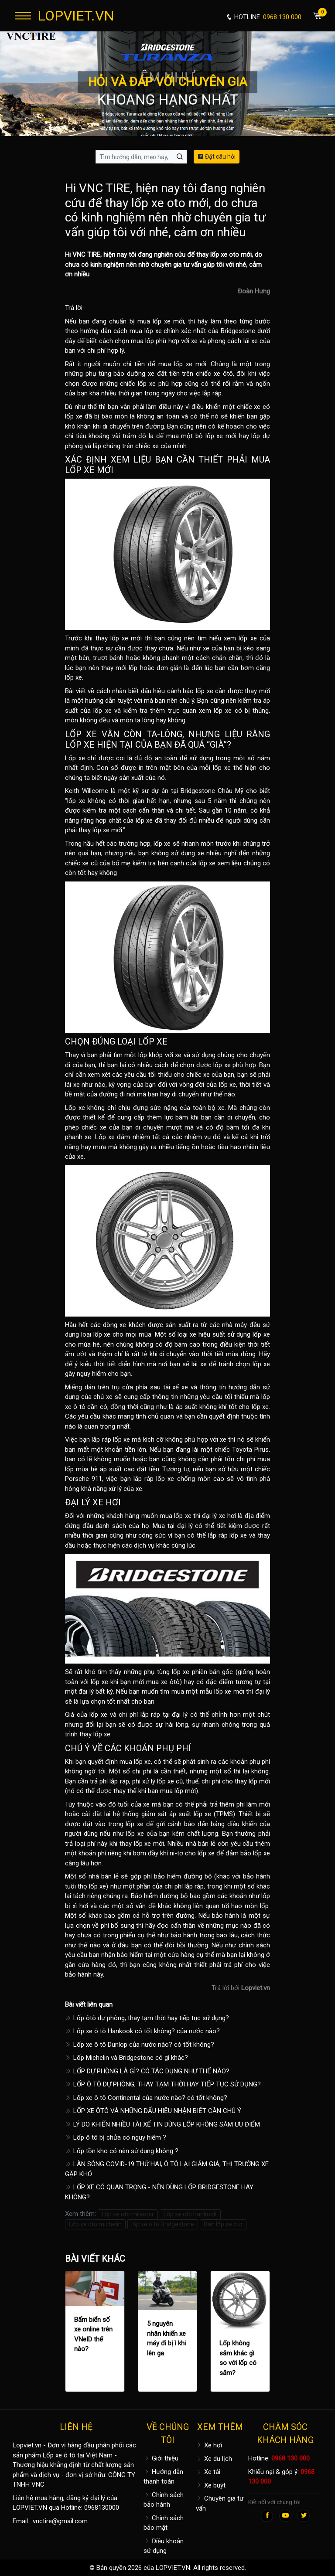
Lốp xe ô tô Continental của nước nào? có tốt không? (146, 2098)
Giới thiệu (161, 2458)
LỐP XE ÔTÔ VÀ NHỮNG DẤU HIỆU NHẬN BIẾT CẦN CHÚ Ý (153, 2111)
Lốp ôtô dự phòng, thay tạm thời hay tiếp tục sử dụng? (147, 2018)
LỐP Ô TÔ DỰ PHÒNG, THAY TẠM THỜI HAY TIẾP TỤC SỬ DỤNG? (163, 2084)
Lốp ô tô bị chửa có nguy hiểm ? (115, 2137)
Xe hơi (209, 2445)
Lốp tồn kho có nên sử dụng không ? (121, 2151)
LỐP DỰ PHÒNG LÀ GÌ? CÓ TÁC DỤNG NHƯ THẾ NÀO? (147, 2071)
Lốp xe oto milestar (128, 2214)
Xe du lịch (214, 2459)
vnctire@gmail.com (60, 2521)
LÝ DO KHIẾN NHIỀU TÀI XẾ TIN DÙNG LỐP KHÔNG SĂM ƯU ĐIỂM (162, 2124)
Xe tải (208, 2472)
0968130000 (101, 2507)
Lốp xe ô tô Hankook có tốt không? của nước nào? (142, 2031)
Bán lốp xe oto (223, 2224)
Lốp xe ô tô (59, 2455)
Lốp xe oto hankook (190, 2214)
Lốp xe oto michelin (95, 2224)
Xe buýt (211, 2485)
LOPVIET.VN (76, 15)
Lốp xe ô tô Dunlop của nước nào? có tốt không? (139, 2045)
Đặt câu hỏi (217, 156)
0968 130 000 (290, 2458)
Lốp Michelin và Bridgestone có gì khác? (126, 2058)
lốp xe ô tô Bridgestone (162, 2224)
